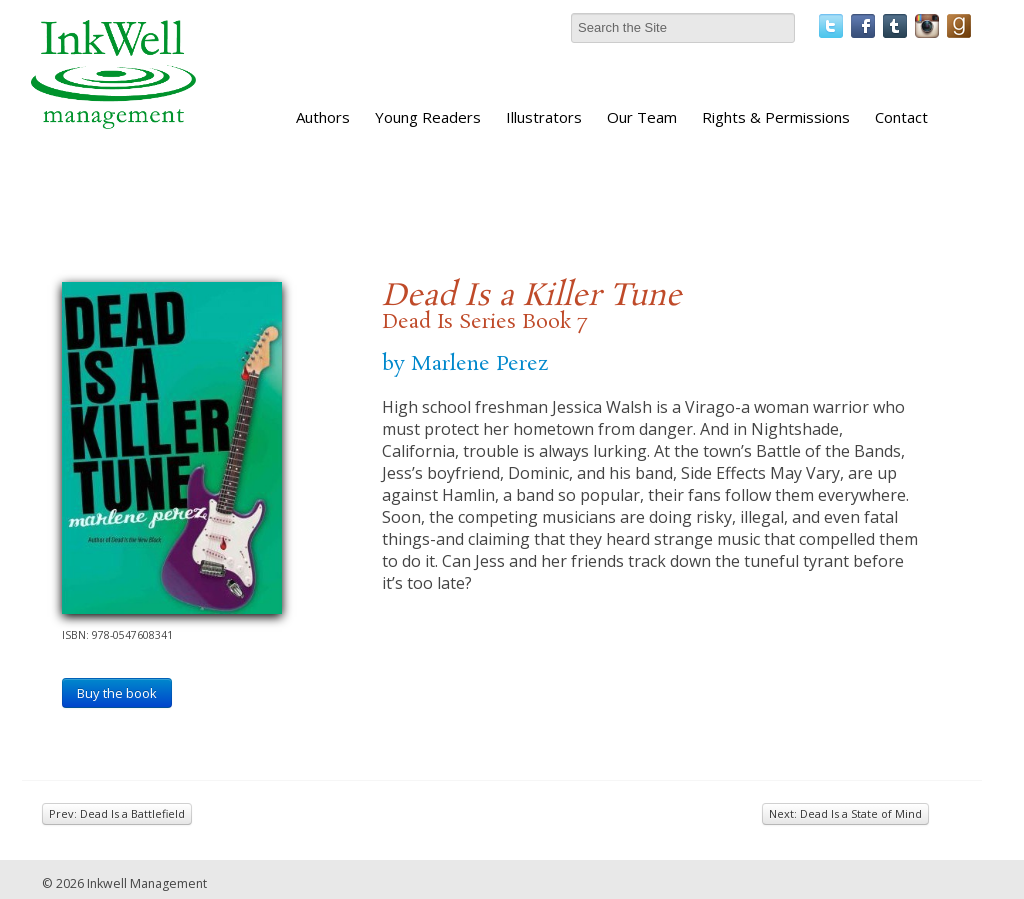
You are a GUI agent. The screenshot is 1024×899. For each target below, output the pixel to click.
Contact (901, 117)
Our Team (642, 117)
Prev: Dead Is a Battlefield (117, 813)
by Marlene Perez (465, 364)
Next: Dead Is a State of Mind (845, 813)
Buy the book (117, 693)
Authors (323, 117)
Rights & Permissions (776, 117)
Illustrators (544, 117)
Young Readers (428, 117)
